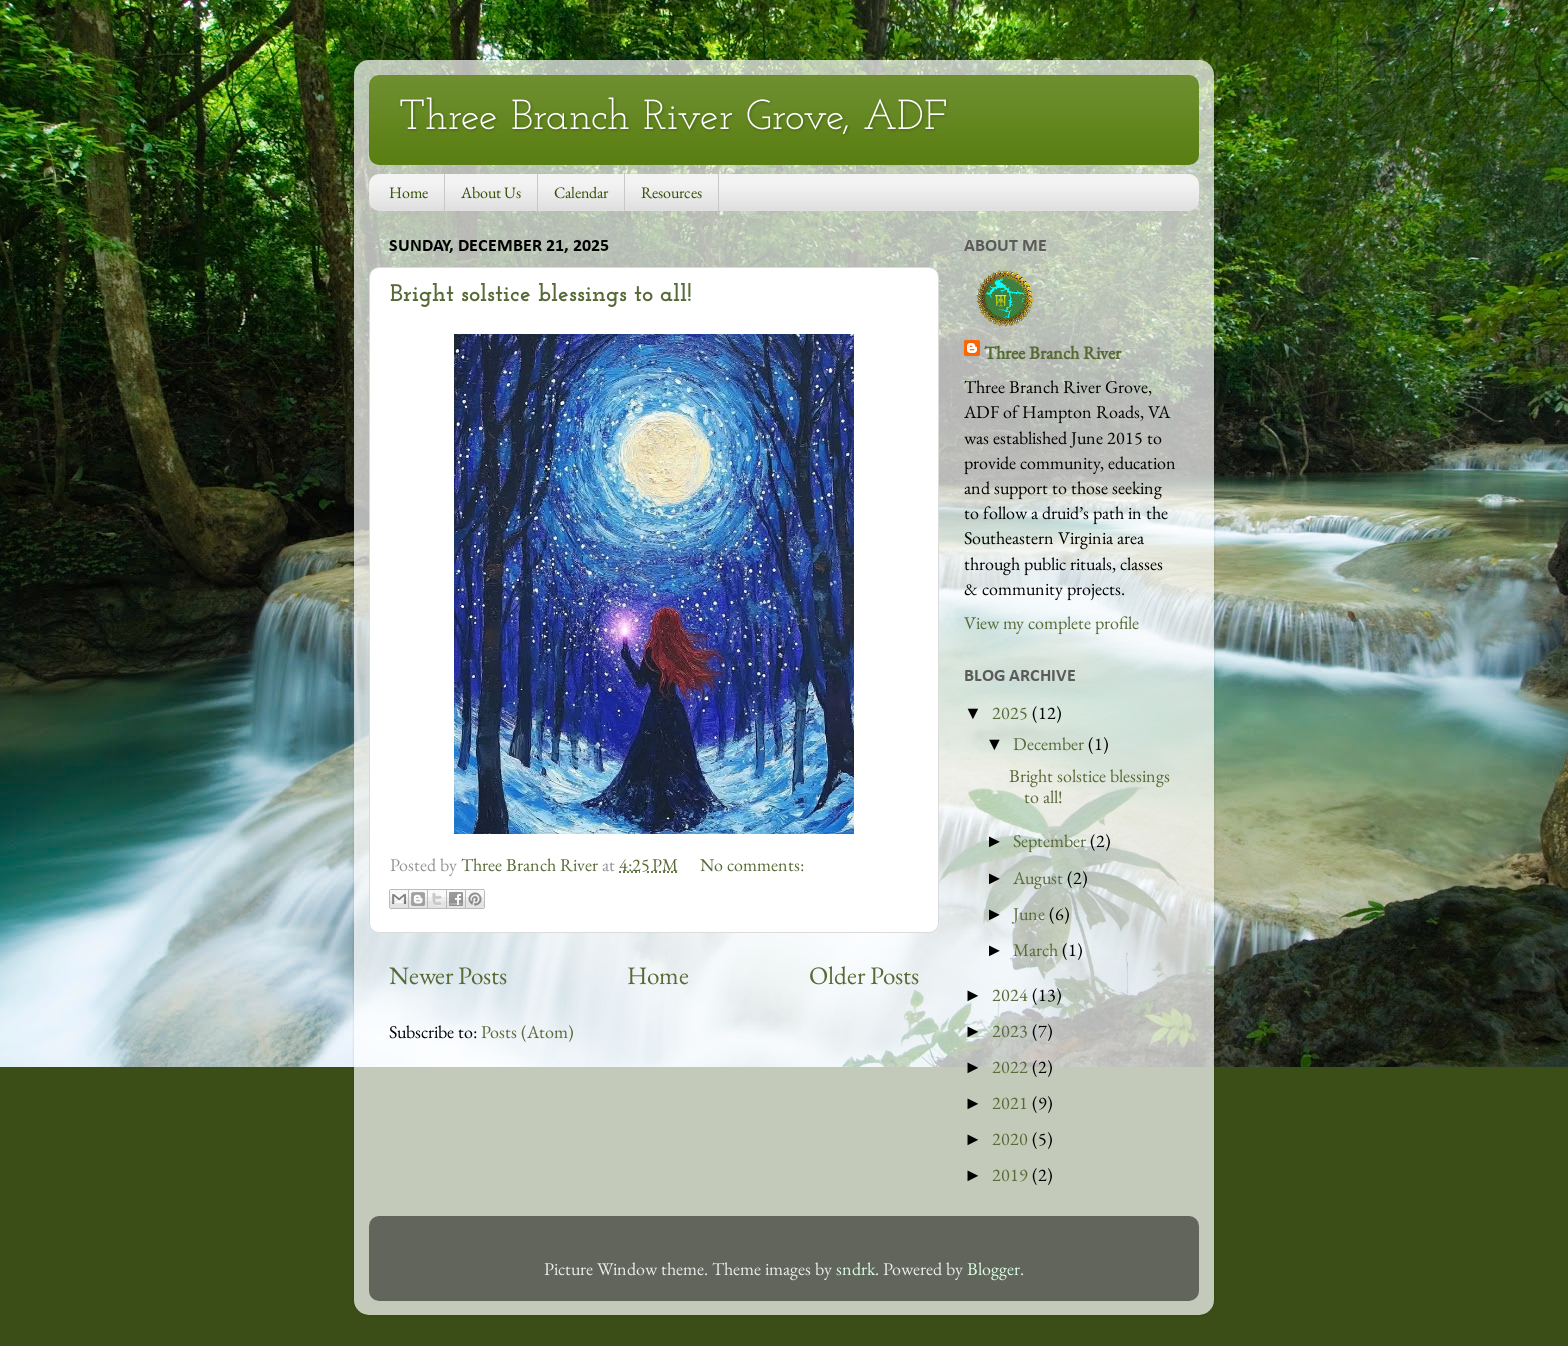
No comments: (752, 864)
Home (408, 192)
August (1040, 877)
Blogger (993, 1268)
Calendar (581, 192)
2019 (1012, 1174)
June (1031, 913)
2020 (1012, 1138)
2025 (1012, 712)
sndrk (855, 1268)
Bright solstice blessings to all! (541, 295)
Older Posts (864, 975)
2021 (1012, 1102)
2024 (1012, 994)
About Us (491, 192)
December (1050, 743)
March (1037, 949)
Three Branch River (1052, 352)
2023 (1012, 1030)
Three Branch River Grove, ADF (673, 118)
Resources (671, 192)
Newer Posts (448, 975)
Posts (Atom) (527, 1031)
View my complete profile (1051, 622)
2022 (1012, 1066)
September (1051, 840)
